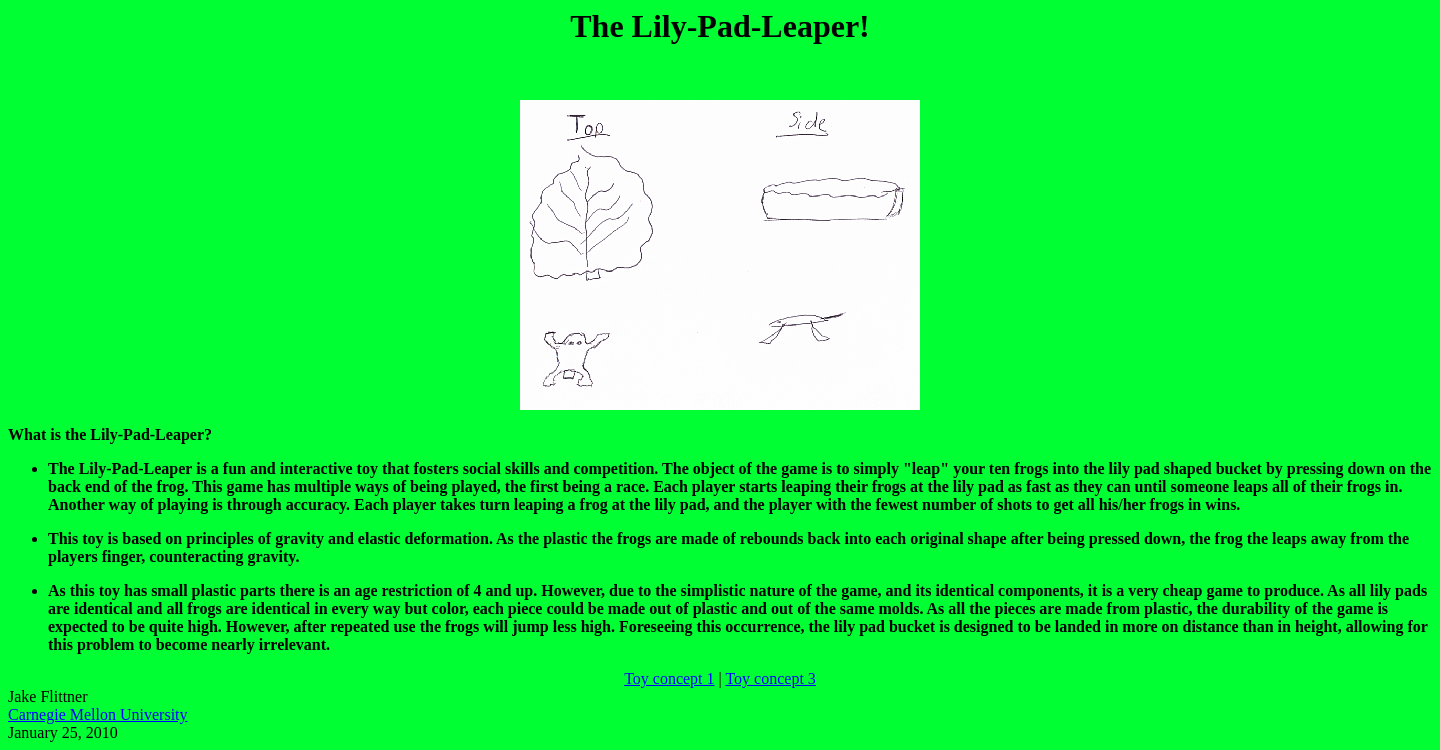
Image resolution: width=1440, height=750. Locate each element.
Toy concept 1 (669, 678)
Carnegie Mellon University (98, 714)
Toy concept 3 (770, 678)
